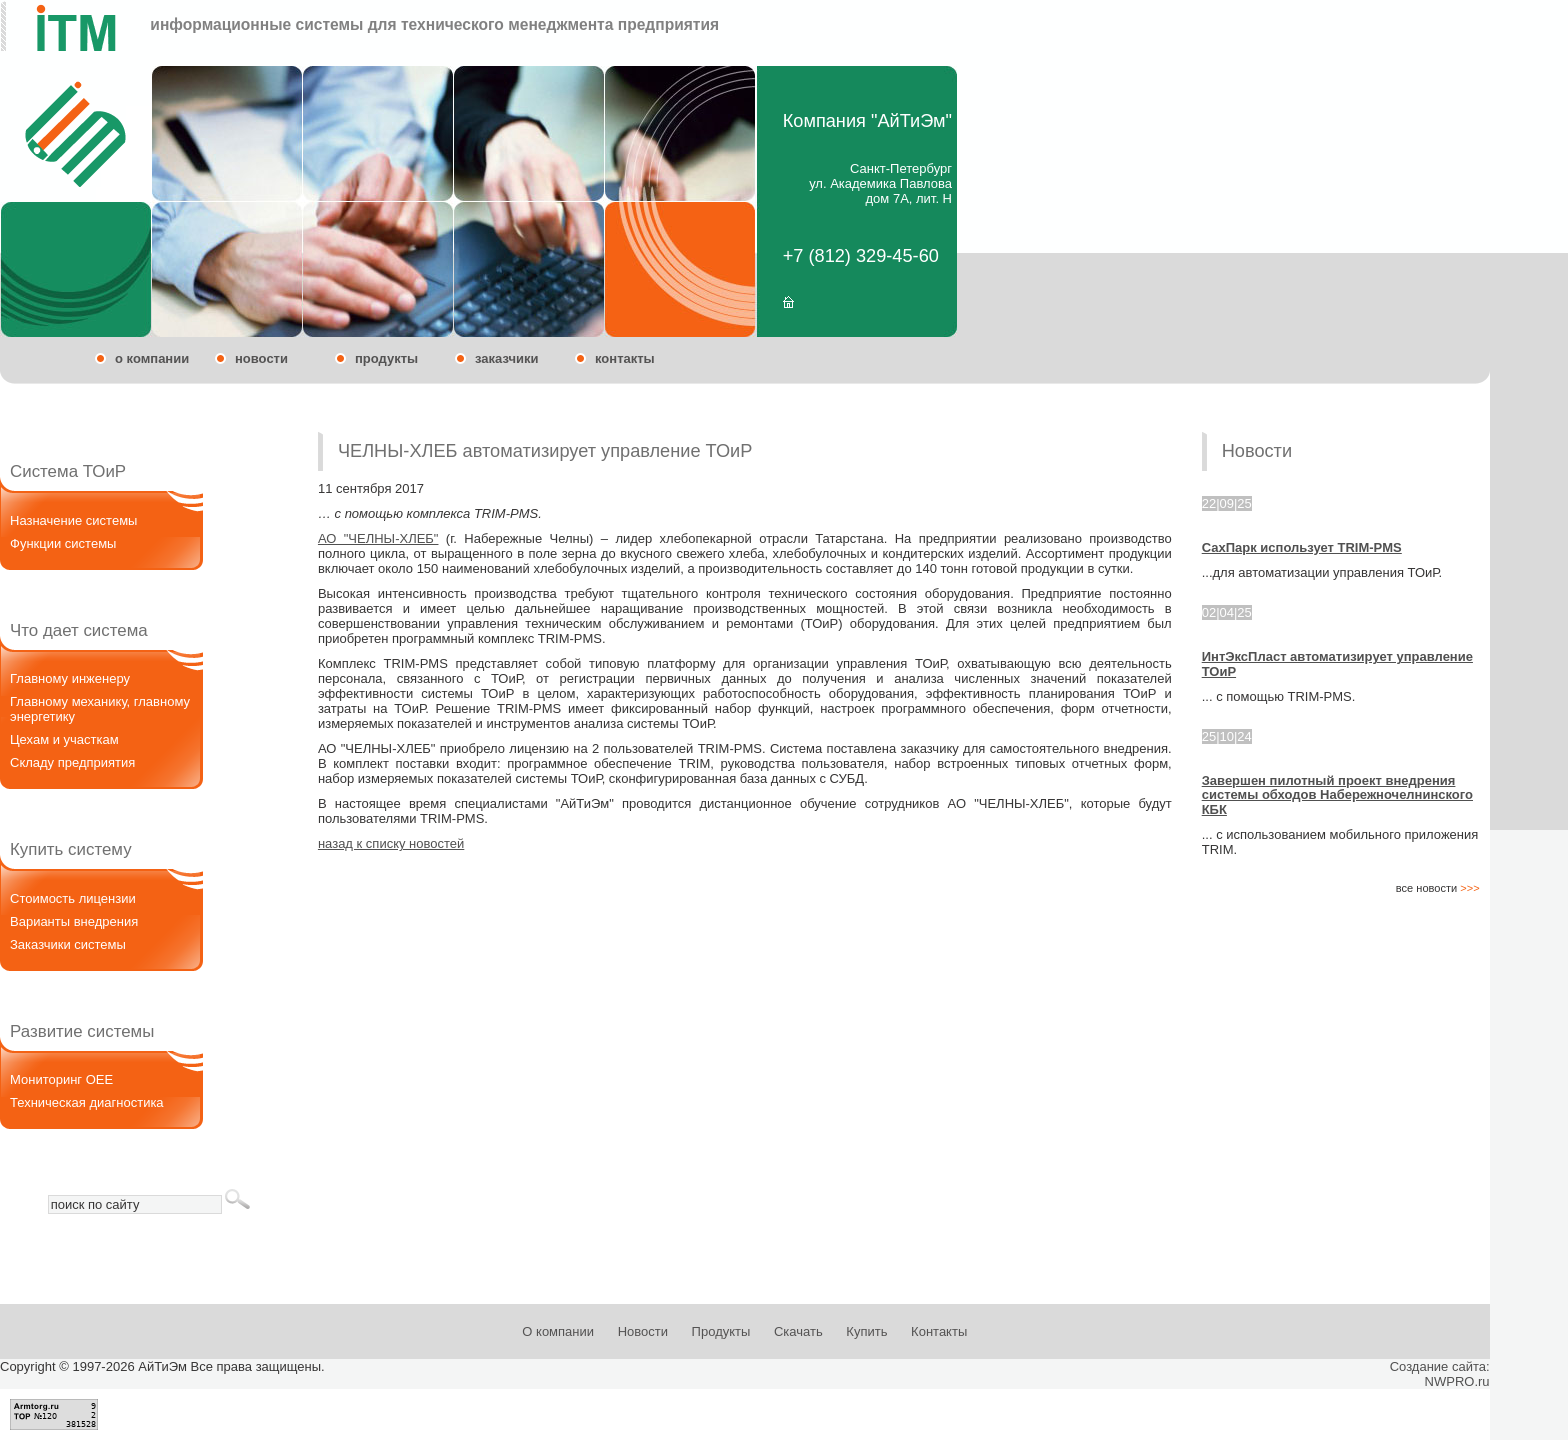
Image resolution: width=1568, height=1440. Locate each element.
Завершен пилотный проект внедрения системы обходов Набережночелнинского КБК (1337, 795)
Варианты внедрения (74, 921)
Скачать (798, 1331)
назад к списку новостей (391, 843)
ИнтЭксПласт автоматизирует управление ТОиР (1337, 663)
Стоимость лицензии (73, 898)
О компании (558, 1331)
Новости (643, 1331)
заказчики (506, 358)
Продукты (721, 1331)
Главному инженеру (70, 678)
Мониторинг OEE (61, 1079)
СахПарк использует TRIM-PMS (1302, 547)
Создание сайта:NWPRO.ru (1440, 1374)
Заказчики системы (68, 944)
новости (261, 358)
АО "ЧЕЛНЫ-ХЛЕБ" (378, 538)
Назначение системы (73, 520)
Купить (866, 1331)
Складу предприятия (72, 762)
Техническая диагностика (87, 1102)
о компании (152, 358)
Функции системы (63, 543)
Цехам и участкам (64, 739)
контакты (625, 358)
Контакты (939, 1331)
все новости (1438, 888)
